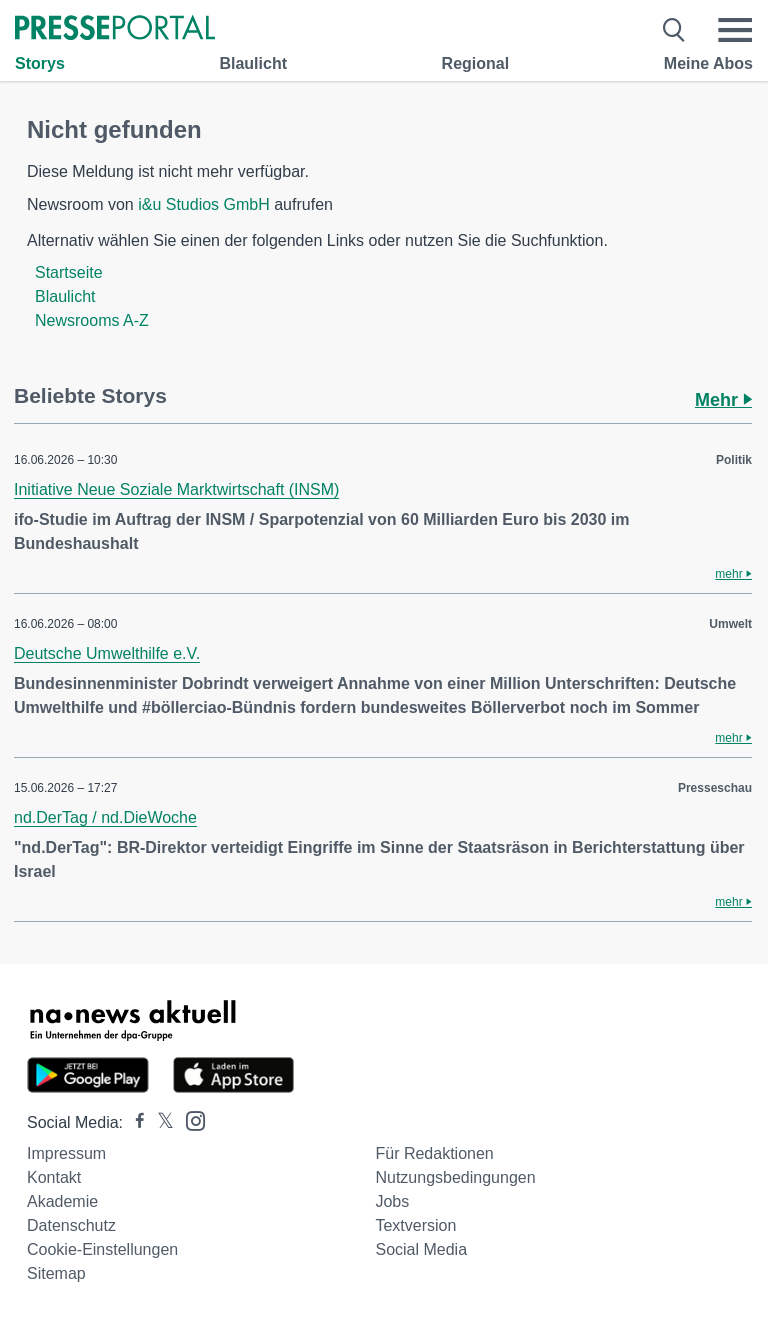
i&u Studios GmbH (204, 204)
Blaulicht (253, 63)
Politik (734, 460)
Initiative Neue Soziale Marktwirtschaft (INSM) (176, 489)
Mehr (723, 400)
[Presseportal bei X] (159, 1122)
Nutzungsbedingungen (455, 1177)
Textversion (415, 1225)
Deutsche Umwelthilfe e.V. (107, 653)
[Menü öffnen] (735, 30)
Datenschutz (71, 1225)
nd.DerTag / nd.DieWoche (105, 817)
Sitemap (56, 1273)
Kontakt (54, 1177)
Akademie (62, 1201)
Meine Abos (708, 63)
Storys (40, 63)
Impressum (66, 1153)
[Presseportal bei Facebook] (134, 1122)
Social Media (421, 1249)
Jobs (392, 1201)
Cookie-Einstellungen (102, 1249)
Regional (476, 63)
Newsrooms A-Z (92, 320)
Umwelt (730, 624)
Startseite (69, 272)
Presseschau (715, 788)
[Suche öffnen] (674, 30)
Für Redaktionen (434, 1153)
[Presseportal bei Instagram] (189, 1119)
